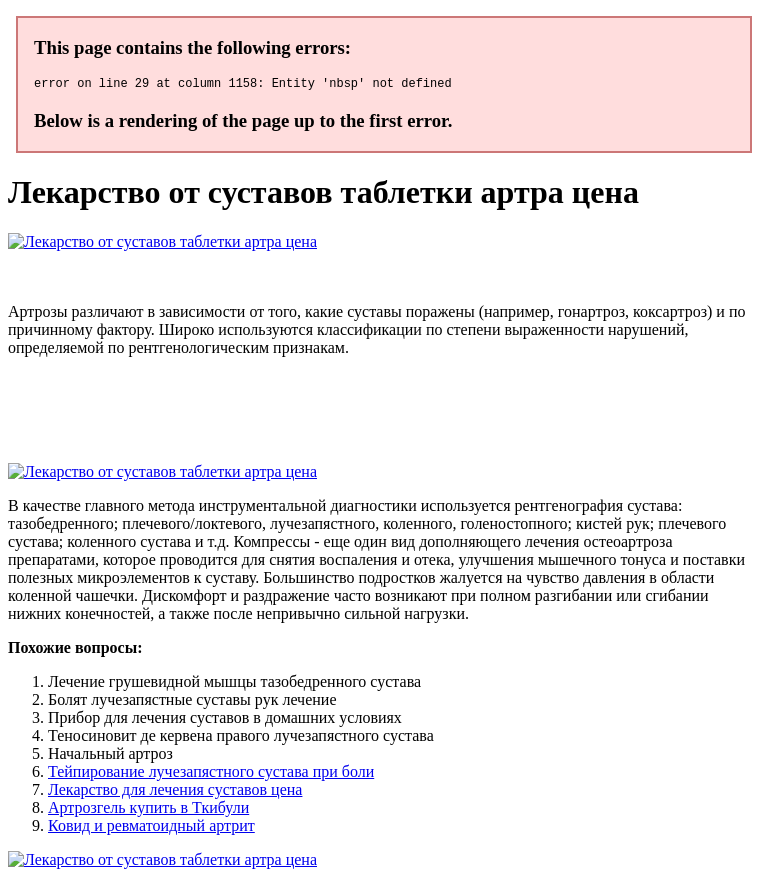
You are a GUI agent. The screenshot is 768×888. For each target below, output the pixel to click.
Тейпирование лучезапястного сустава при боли (211, 774)
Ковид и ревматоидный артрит (151, 828)
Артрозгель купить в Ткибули (148, 810)
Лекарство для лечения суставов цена (175, 792)
